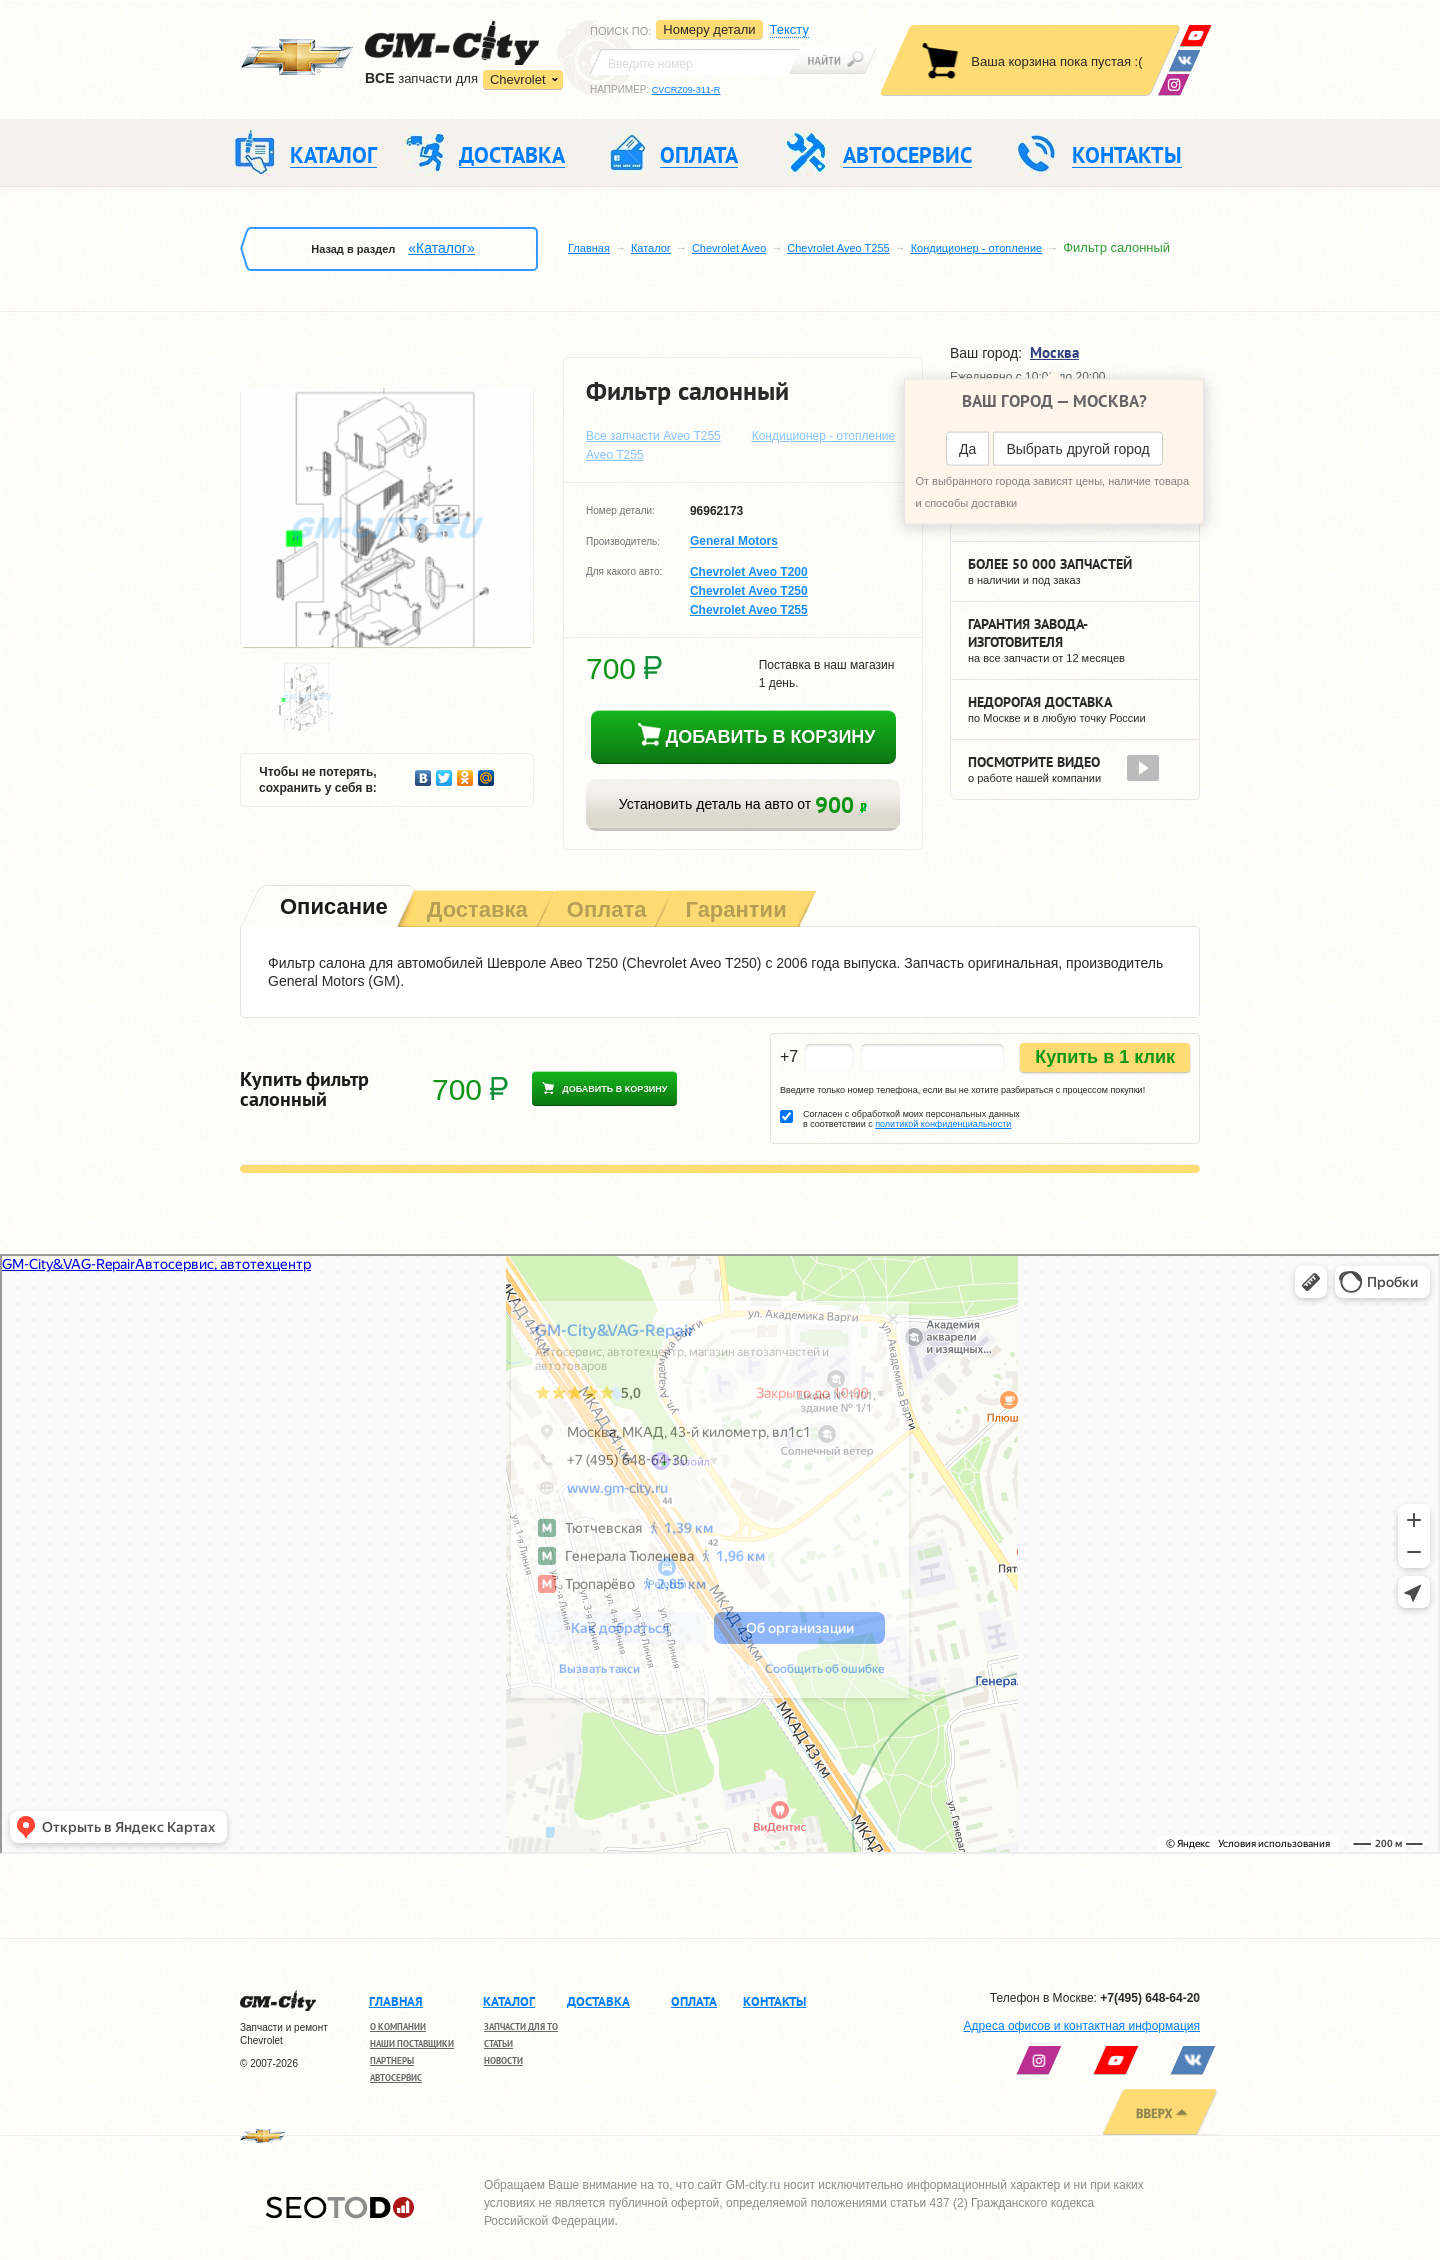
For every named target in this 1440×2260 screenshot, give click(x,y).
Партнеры (392, 2060)
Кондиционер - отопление (977, 248)
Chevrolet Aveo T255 (838, 248)
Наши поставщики (412, 2043)
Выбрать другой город (1077, 449)
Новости (503, 2060)
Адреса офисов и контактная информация (1082, 2026)
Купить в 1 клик (1105, 1057)
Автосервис (396, 2077)
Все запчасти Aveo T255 (653, 436)
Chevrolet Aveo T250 (749, 591)
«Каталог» (441, 248)
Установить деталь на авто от (743, 804)
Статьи (498, 2043)
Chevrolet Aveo (729, 248)
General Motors (734, 542)
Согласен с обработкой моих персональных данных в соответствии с (911, 1119)
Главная (589, 248)
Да (967, 449)
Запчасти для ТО (521, 2026)
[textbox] (695, 62)
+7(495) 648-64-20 (1150, 1998)
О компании (398, 2026)
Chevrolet (518, 79)
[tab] (332, 908)
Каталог (651, 248)
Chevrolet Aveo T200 (749, 572)
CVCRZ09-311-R (686, 90)
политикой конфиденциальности (943, 1124)
